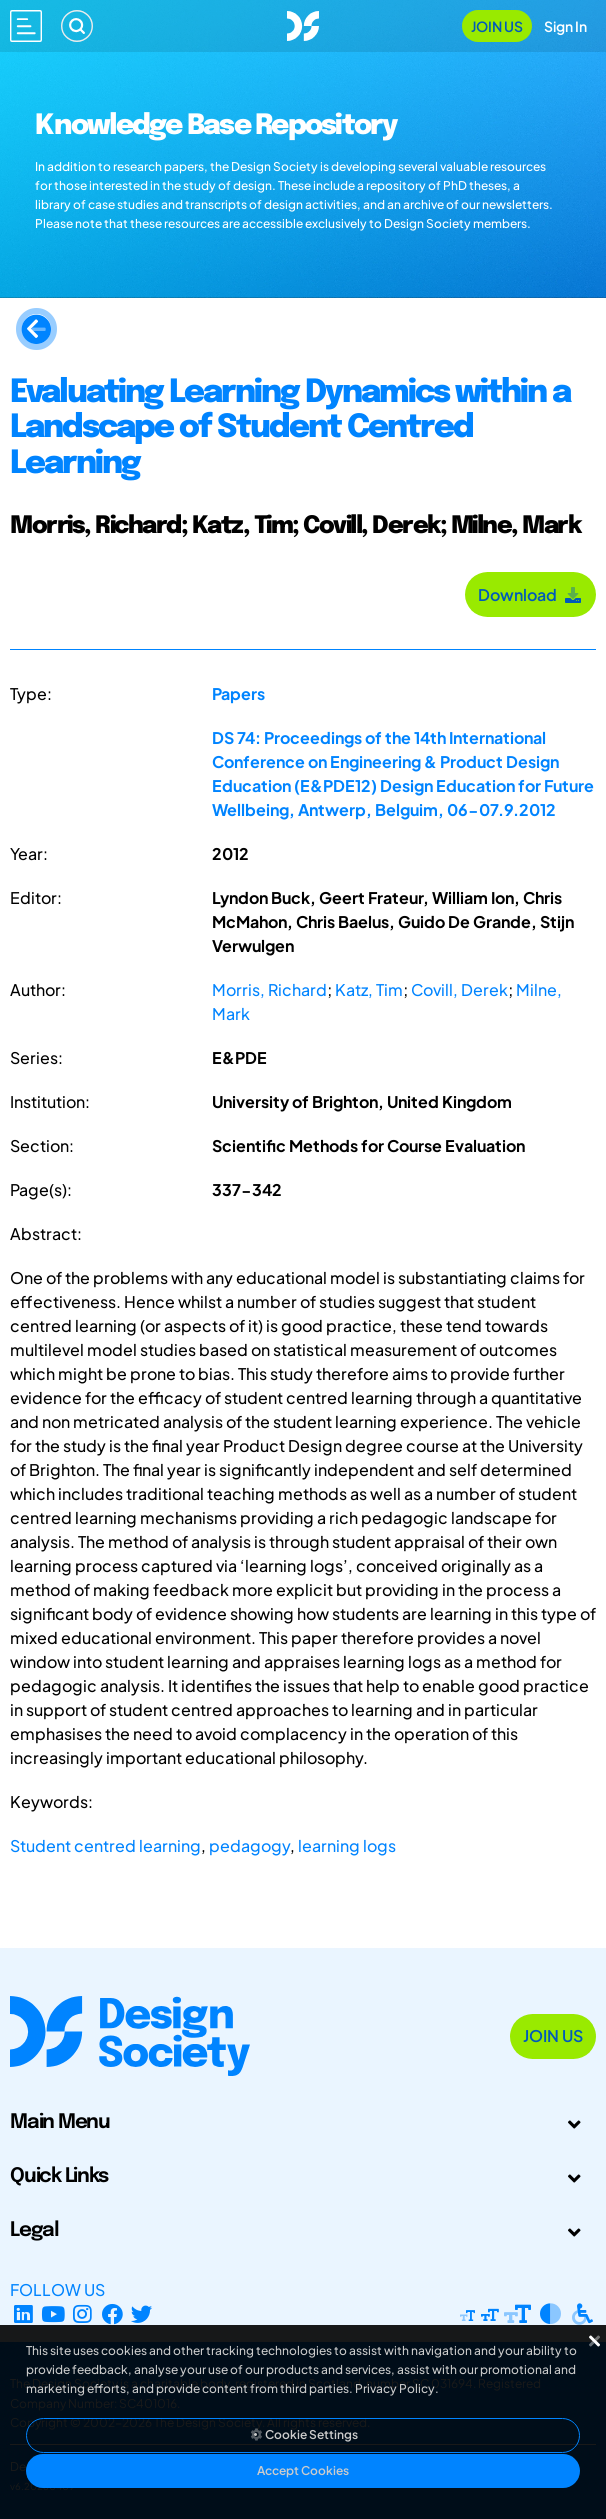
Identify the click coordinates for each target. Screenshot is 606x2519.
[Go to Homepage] (303, 23)
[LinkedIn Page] (23, 2313)
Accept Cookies (303, 2470)
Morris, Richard (269, 989)
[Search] (77, 26)
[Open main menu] (26, 26)
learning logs (347, 1845)
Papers (238, 693)
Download (530, 594)
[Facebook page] (112, 2313)
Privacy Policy (395, 2388)
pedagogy (249, 1845)
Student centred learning (105, 1845)
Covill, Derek (459, 989)
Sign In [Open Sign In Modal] (565, 26)
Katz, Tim (369, 989)
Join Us (497, 26)
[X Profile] (142, 2313)
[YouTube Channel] (53, 2313)
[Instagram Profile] (82, 2313)
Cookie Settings (303, 2434)
